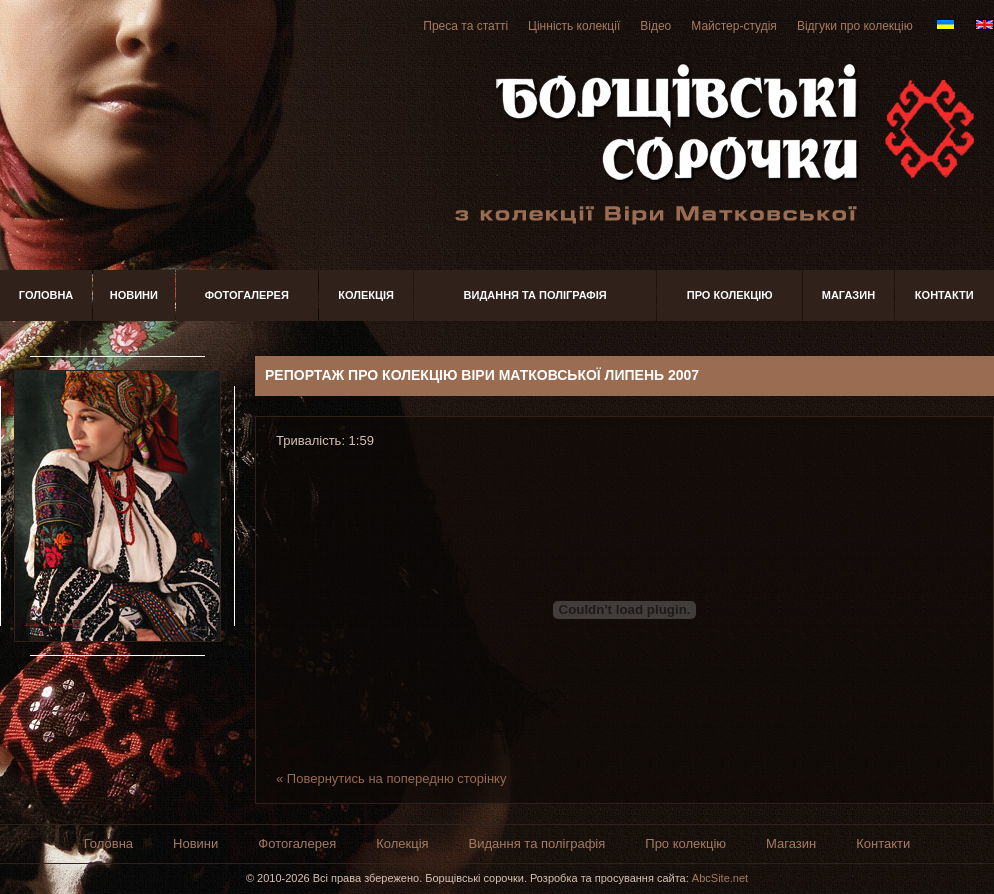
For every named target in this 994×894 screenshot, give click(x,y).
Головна (46, 295)
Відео (655, 26)
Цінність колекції (574, 26)
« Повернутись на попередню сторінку (391, 778)
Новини (134, 295)
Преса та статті (465, 26)
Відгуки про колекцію (855, 26)
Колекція (366, 295)
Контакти (944, 295)
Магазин (848, 295)
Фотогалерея (247, 295)
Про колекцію (730, 295)
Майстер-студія (734, 26)
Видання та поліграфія (535, 295)
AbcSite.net (720, 878)
